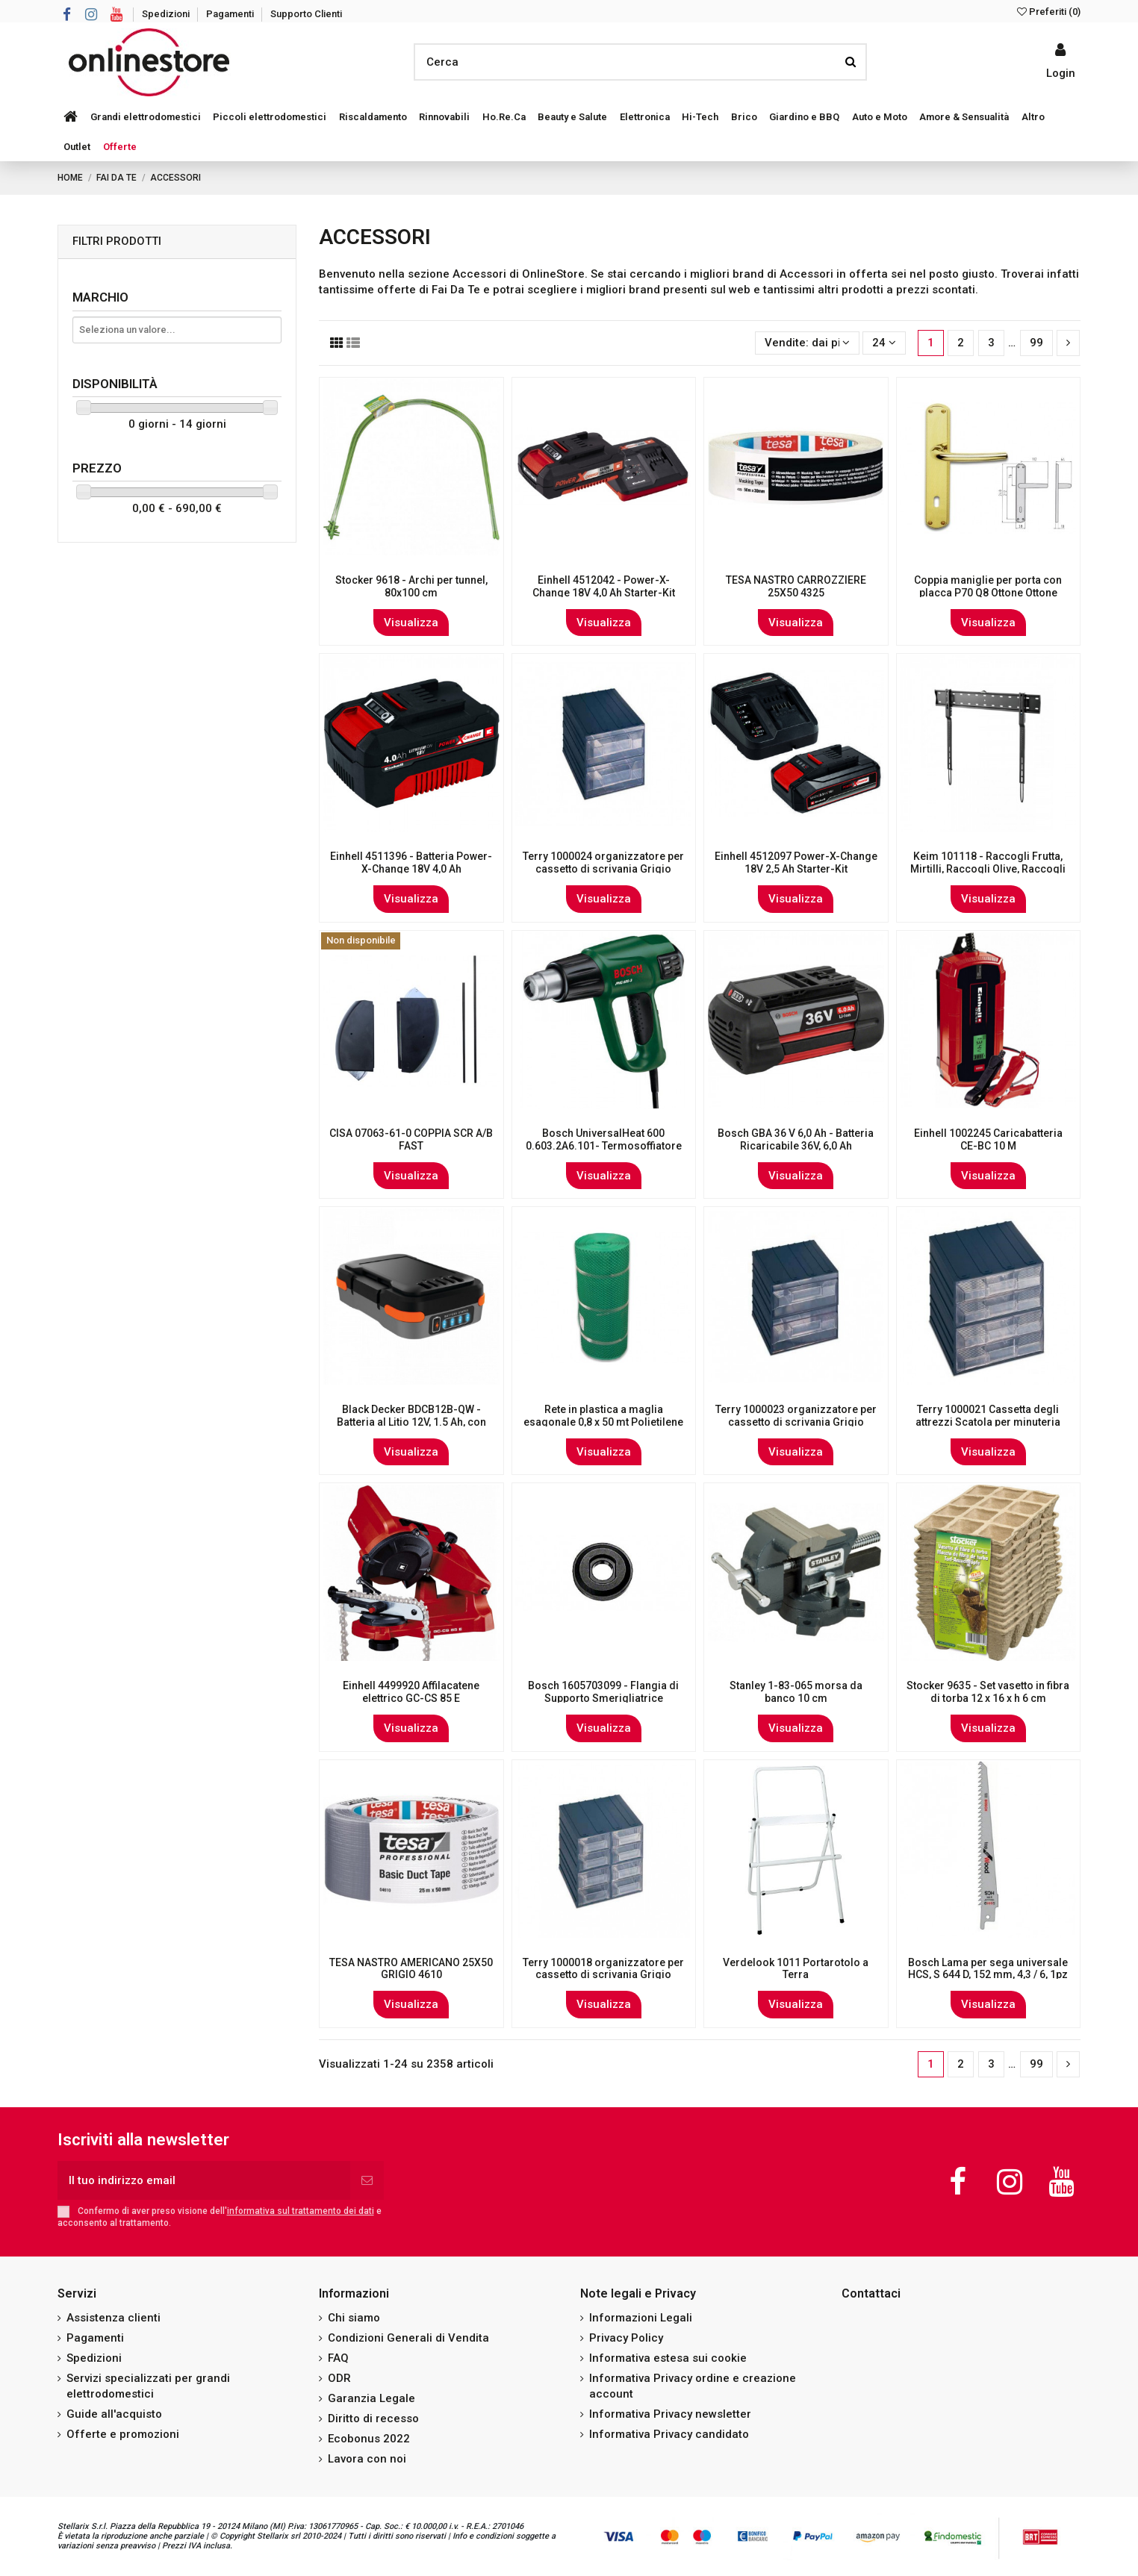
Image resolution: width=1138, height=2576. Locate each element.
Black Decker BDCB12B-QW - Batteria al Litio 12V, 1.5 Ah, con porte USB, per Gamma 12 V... (411, 1422)
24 (884, 342)
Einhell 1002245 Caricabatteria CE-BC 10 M (988, 1139)
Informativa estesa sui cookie (668, 2358)
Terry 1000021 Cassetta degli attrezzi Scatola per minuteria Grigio (987, 1422)
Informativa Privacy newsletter (670, 2414)
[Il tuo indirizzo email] (203, 2181)
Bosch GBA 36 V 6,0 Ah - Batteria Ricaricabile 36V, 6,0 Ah (796, 1139)
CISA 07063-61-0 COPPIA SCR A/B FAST (411, 1139)
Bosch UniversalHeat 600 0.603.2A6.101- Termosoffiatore (604, 1139)
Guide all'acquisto (114, 2414)
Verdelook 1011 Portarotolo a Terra (795, 1968)
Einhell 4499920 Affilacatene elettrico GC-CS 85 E (411, 1692)
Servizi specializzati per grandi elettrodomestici (148, 2386)
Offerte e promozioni (122, 2434)
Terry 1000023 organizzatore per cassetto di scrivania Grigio (796, 1415)
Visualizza (411, 622)
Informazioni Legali (640, 2317)
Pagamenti (231, 13)
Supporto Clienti (306, 13)
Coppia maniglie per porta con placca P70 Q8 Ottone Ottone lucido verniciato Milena (988, 592)
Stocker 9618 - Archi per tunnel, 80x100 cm (411, 586)
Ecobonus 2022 (369, 2438)
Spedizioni (167, 13)
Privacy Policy (626, 2338)
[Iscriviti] (367, 2181)
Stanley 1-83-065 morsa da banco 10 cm (796, 1692)
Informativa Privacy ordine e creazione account (692, 2386)
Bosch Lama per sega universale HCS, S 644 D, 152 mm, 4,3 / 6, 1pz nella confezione (988, 1975)
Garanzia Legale (371, 2398)
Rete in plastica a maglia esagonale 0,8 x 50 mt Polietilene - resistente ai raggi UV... (603, 1422)
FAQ (338, 2358)
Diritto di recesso (373, 2418)
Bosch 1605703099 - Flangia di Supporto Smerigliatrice (603, 1692)
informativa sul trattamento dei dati (300, 2211)
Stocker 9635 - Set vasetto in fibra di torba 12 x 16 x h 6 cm (988, 1692)
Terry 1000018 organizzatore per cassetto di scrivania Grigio (603, 1968)
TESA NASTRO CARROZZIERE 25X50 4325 (796, 586)
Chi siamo (354, 2317)
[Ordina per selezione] (807, 343)
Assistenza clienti (113, 2317)
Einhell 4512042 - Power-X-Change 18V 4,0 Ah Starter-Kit (603, 586)
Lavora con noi (367, 2459)
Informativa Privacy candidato (669, 2434)
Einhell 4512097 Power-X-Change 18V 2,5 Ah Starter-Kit (796, 862)
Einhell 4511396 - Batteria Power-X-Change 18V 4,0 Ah (411, 862)
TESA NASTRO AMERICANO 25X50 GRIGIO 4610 (411, 1968)
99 (1036, 342)
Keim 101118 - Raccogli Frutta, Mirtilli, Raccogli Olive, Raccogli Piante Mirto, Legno (988, 869)
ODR (339, 2378)
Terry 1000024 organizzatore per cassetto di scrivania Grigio (603, 862)
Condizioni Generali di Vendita (408, 2338)
